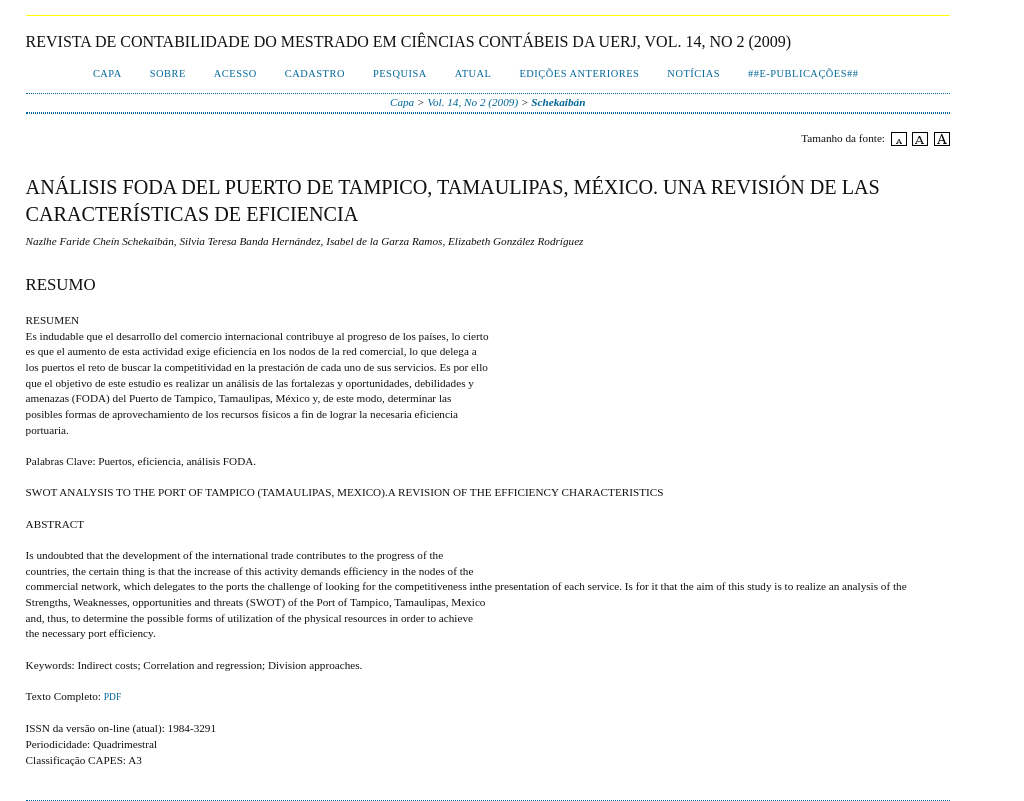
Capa (107, 73)
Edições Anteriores (579, 73)
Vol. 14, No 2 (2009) (472, 102)
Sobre (168, 73)
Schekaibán (558, 102)
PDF (112, 697)
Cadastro (315, 73)
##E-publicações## (803, 73)
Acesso (235, 73)
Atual (473, 73)
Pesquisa (400, 73)
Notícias (693, 73)
